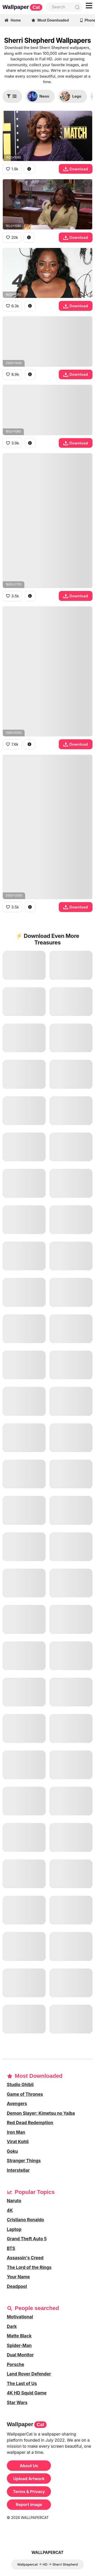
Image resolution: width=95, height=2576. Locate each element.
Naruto (14, 2200)
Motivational (20, 2316)
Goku (12, 2151)
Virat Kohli (18, 2141)
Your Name (18, 2276)
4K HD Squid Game (27, 2392)
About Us (29, 2465)
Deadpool (17, 2286)
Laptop (14, 2229)
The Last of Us (22, 2383)
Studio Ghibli (20, 2084)
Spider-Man (19, 2345)
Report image (29, 2504)
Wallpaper (22, 7)
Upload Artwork (28, 2478)
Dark (12, 2326)
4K (10, 2210)
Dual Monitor (20, 2354)
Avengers (17, 2103)
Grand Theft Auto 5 (27, 2238)
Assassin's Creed (25, 2257)
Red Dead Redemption (30, 2122)
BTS (11, 2248)
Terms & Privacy (29, 2491)
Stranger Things (24, 2160)
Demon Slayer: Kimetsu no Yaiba (41, 2113)
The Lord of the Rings (29, 2267)
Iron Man (16, 2132)
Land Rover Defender (29, 2373)
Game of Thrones (25, 2094)
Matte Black (19, 2335)
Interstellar (18, 2170)
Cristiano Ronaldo (25, 2219)
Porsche (15, 2364)
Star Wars (17, 2402)
